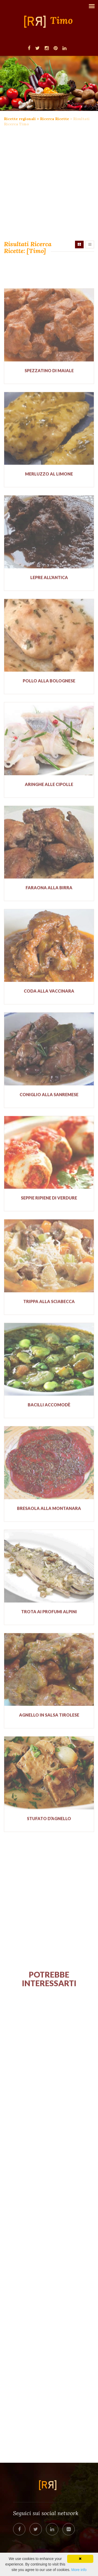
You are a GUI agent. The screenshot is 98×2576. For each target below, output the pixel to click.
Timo (61, 20)
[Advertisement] (49, 184)
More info (79, 2570)
